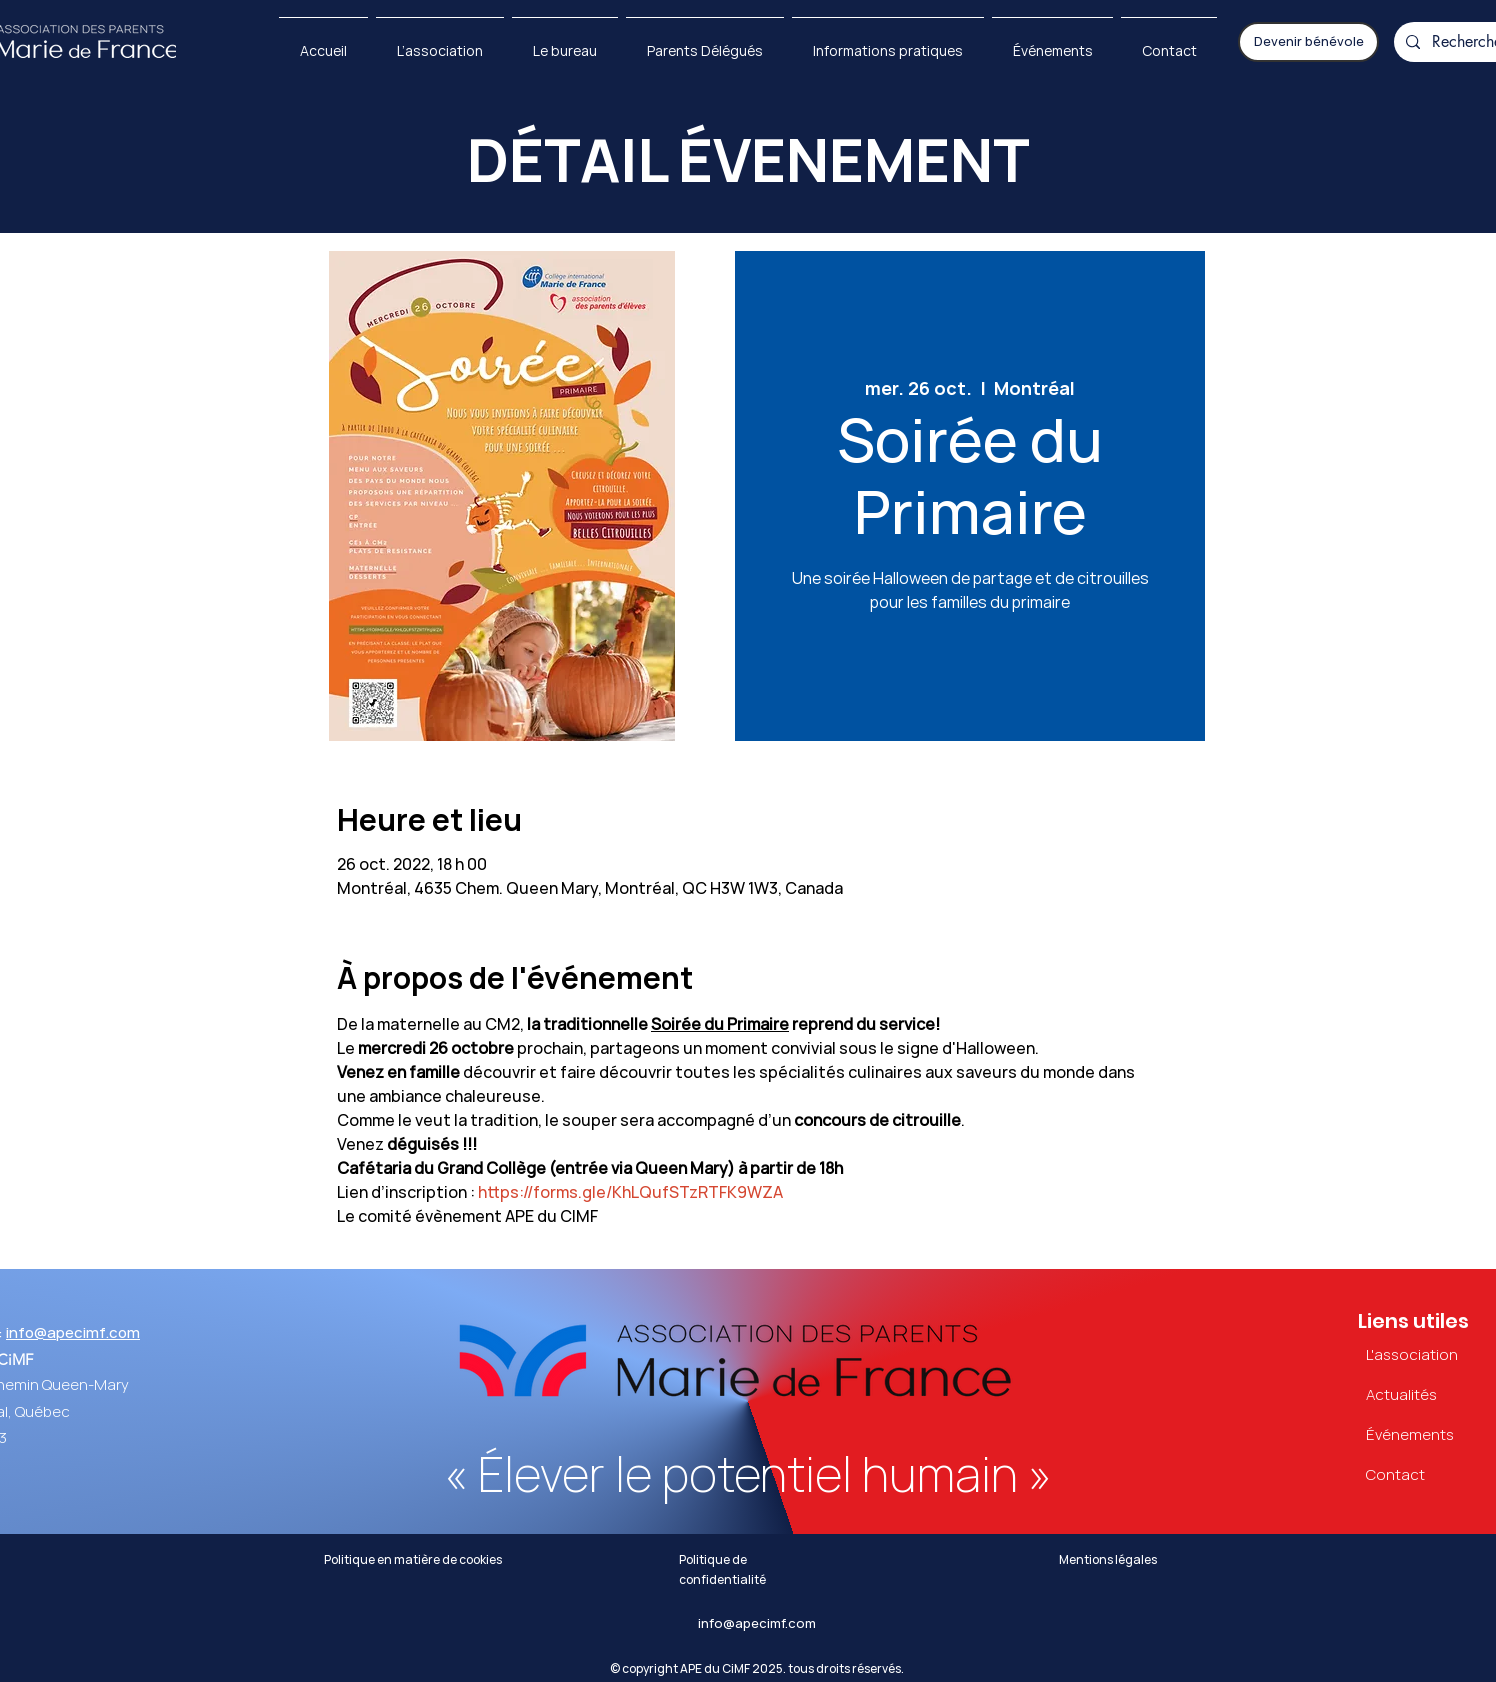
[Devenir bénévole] (1308, 42)
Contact (1395, 1475)
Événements (1410, 1435)
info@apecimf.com (73, 1333)
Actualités (1401, 1395)
